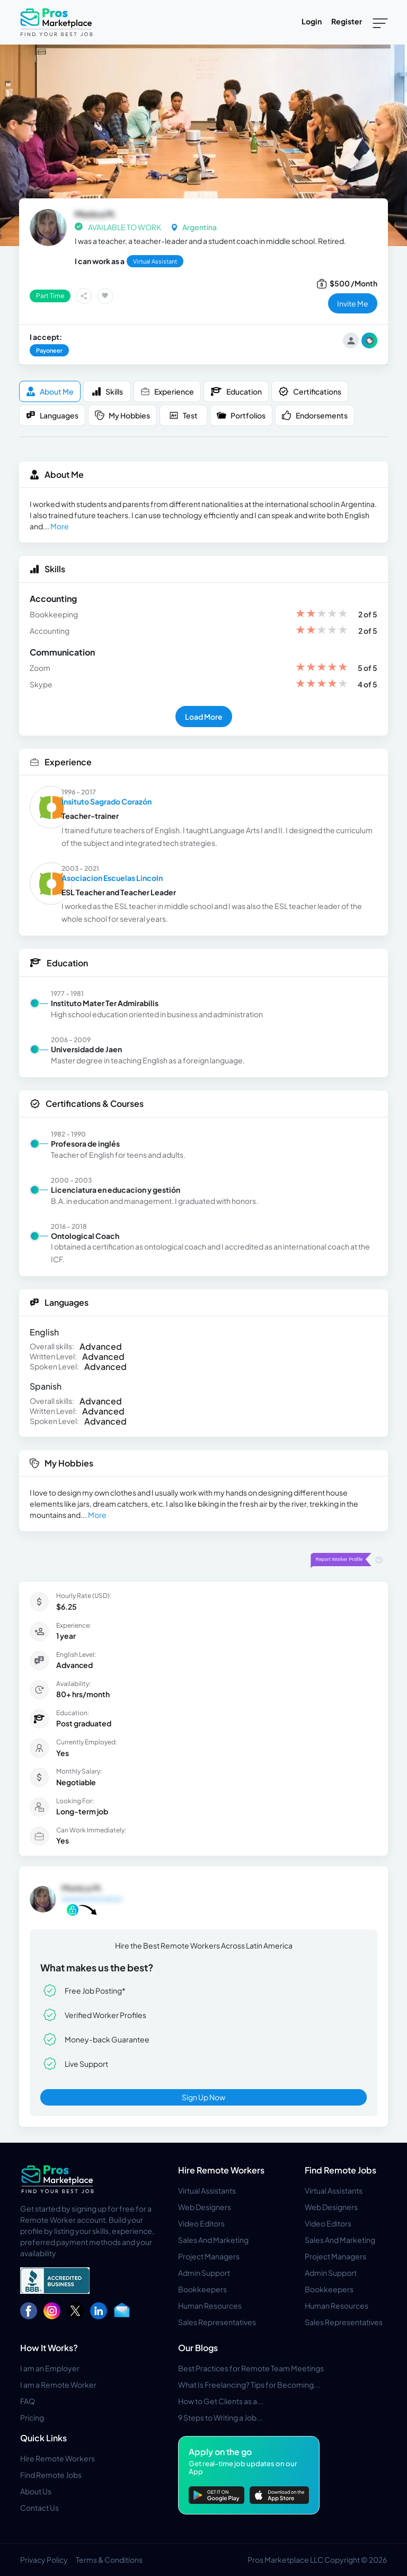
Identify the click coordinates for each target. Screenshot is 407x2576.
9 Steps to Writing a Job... (220, 2417)
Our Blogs (198, 2347)
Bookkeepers (202, 2289)
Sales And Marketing (213, 2240)
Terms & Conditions (109, 2559)
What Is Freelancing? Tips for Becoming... (249, 2384)
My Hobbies (122, 416)
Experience (167, 392)
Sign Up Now (203, 2097)
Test (183, 416)
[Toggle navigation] (380, 22)
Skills (107, 392)
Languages (52, 416)
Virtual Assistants (207, 2190)
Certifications (309, 391)
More (59, 526)
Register (346, 21)
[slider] (321, 614)
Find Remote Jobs (340, 2170)
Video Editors (201, 2223)
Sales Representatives (217, 2322)
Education (236, 391)
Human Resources (210, 2305)
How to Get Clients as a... (220, 2401)
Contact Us (39, 2507)
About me (50, 392)
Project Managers (209, 2256)
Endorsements (315, 416)
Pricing (32, 2417)
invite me (352, 303)
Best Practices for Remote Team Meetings (251, 2368)
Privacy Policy (44, 2559)
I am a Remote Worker (58, 2384)
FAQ (27, 2401)
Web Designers (204, 2207)
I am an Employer (49, 2368)
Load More (204, 716)
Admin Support (204, 2272)
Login (312, 21)
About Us (35, 2491)
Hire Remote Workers (221, 2170)
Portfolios (241, 416)
